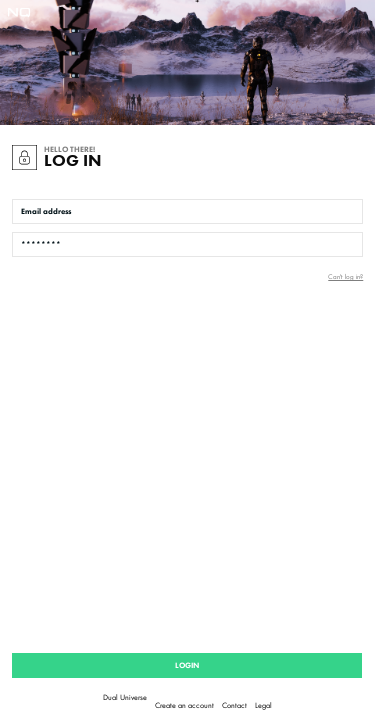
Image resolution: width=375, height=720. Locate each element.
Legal (263, 705)
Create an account (184, 705)
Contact (234, 705)
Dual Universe (125, 697)
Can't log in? (345, 276)
